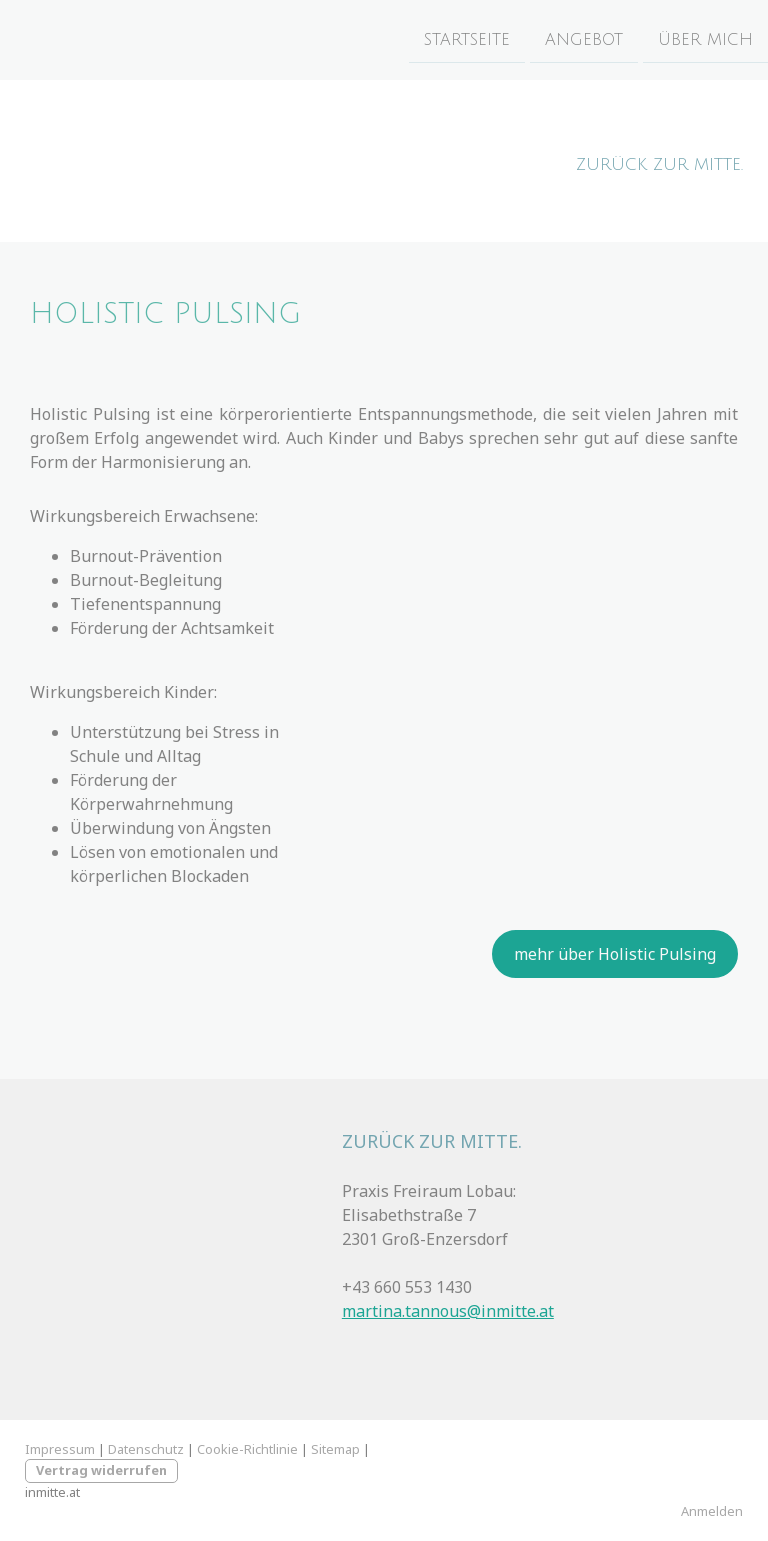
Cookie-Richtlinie (247, 1449)
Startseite (467, 39)
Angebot (584, 39)
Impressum (60, 1449)
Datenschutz (146, 1449)
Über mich (705, 39)
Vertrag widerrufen (101, 1470)
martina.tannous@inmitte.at (448, 1311)
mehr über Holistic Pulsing (615, 954)
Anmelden (712, 1511)
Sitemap (335, 1449)
